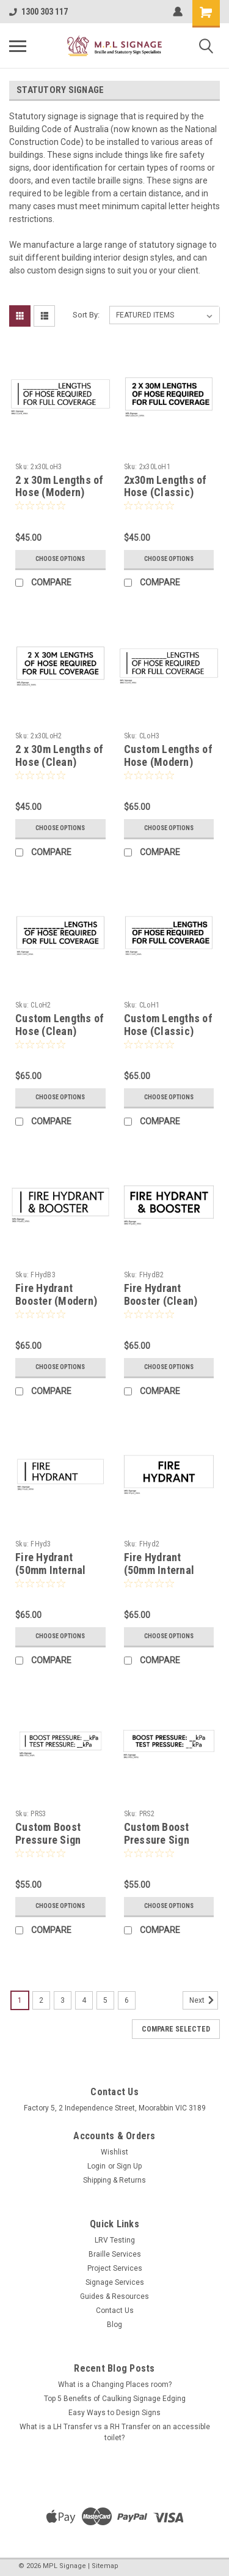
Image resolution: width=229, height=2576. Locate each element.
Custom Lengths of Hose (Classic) (168, 1024)
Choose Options (60, 558)
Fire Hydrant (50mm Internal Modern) (50, 1570)
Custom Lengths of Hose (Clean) (59, 1024)
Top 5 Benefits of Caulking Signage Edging (115, 2398)
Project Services (114, 2268)
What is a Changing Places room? (115, 2384)
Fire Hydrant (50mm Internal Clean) (159, 1570)
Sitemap (105, 2566)
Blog (114, 2324)
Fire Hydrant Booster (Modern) (56, 1294)
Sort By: (86, 314)
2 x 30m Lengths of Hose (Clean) (59, 755)
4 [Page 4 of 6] (84, 2000)
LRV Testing (115, 2240)
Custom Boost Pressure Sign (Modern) (48, 1840)
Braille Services (115, 2254)
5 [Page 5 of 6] (105, 2000)
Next (203, 2000)
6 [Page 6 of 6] (127, 2000)
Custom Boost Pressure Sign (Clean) (156, 1840)
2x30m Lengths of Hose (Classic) (165, 486)
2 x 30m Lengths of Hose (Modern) (59, 486)
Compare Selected (176, 2029)
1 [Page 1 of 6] (20, 2000)
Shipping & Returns (114, 2180)
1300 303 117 (38, 12)
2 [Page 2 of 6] (41, 2000)
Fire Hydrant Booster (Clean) (161, 1294)
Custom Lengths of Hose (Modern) (168, 755)
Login (96, 2166)
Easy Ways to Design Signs (114, 2412)
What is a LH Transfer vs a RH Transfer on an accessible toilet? (115, 2432)
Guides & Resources (114, 2296)
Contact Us (115, 2310)
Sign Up (129, 2166)
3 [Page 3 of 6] (62, 2000)
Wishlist (114, 2152)
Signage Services (114, 2282)
